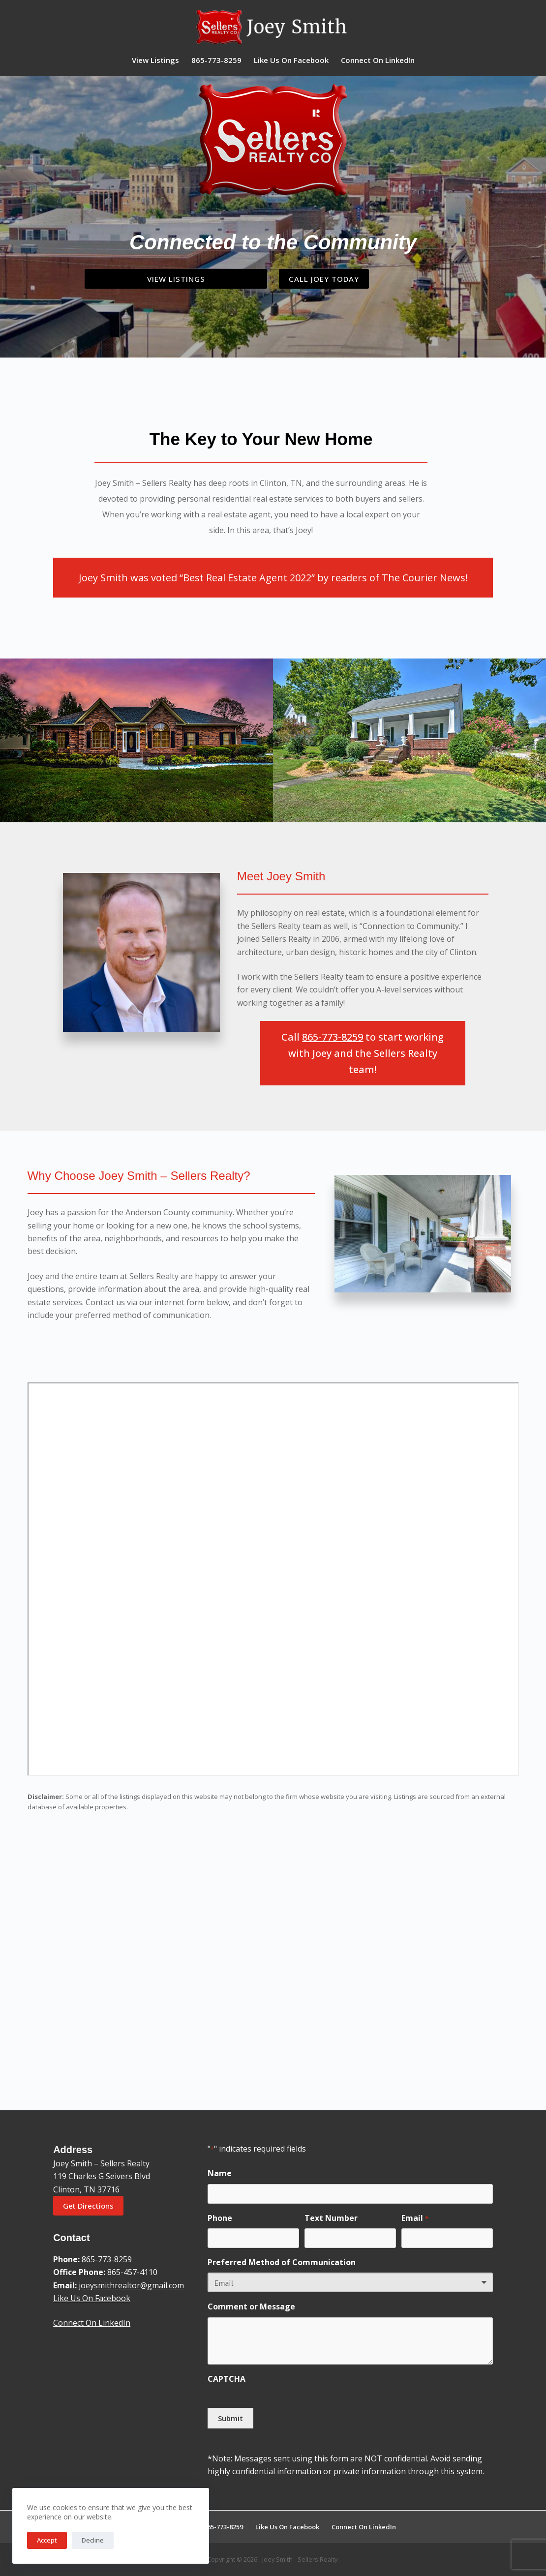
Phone (220, 2219)
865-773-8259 (216, 60)
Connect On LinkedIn (378, 60)
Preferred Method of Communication (282, 2263)
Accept (47, 2540)
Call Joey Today (334, 279)
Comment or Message (251, 2308)
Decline (93, 2540)
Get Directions (88, 2207)
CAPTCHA (226, 2380)
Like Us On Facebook (291, 60)
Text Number (331, 2219)
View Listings (155, 60)
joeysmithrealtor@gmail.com (131, 2286)
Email (414, 2219)
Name (220, 2174)
